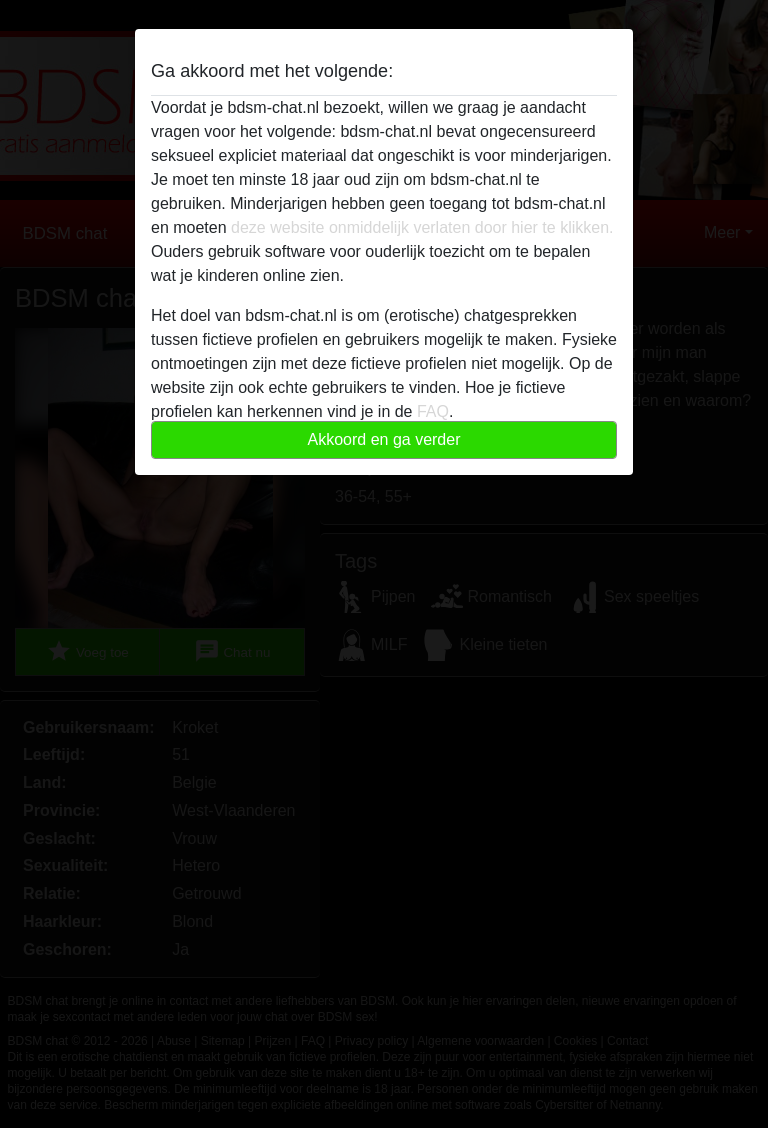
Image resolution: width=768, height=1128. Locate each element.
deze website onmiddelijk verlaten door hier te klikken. (422, 227)
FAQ (433, 411)
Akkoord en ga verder (384, 439)
